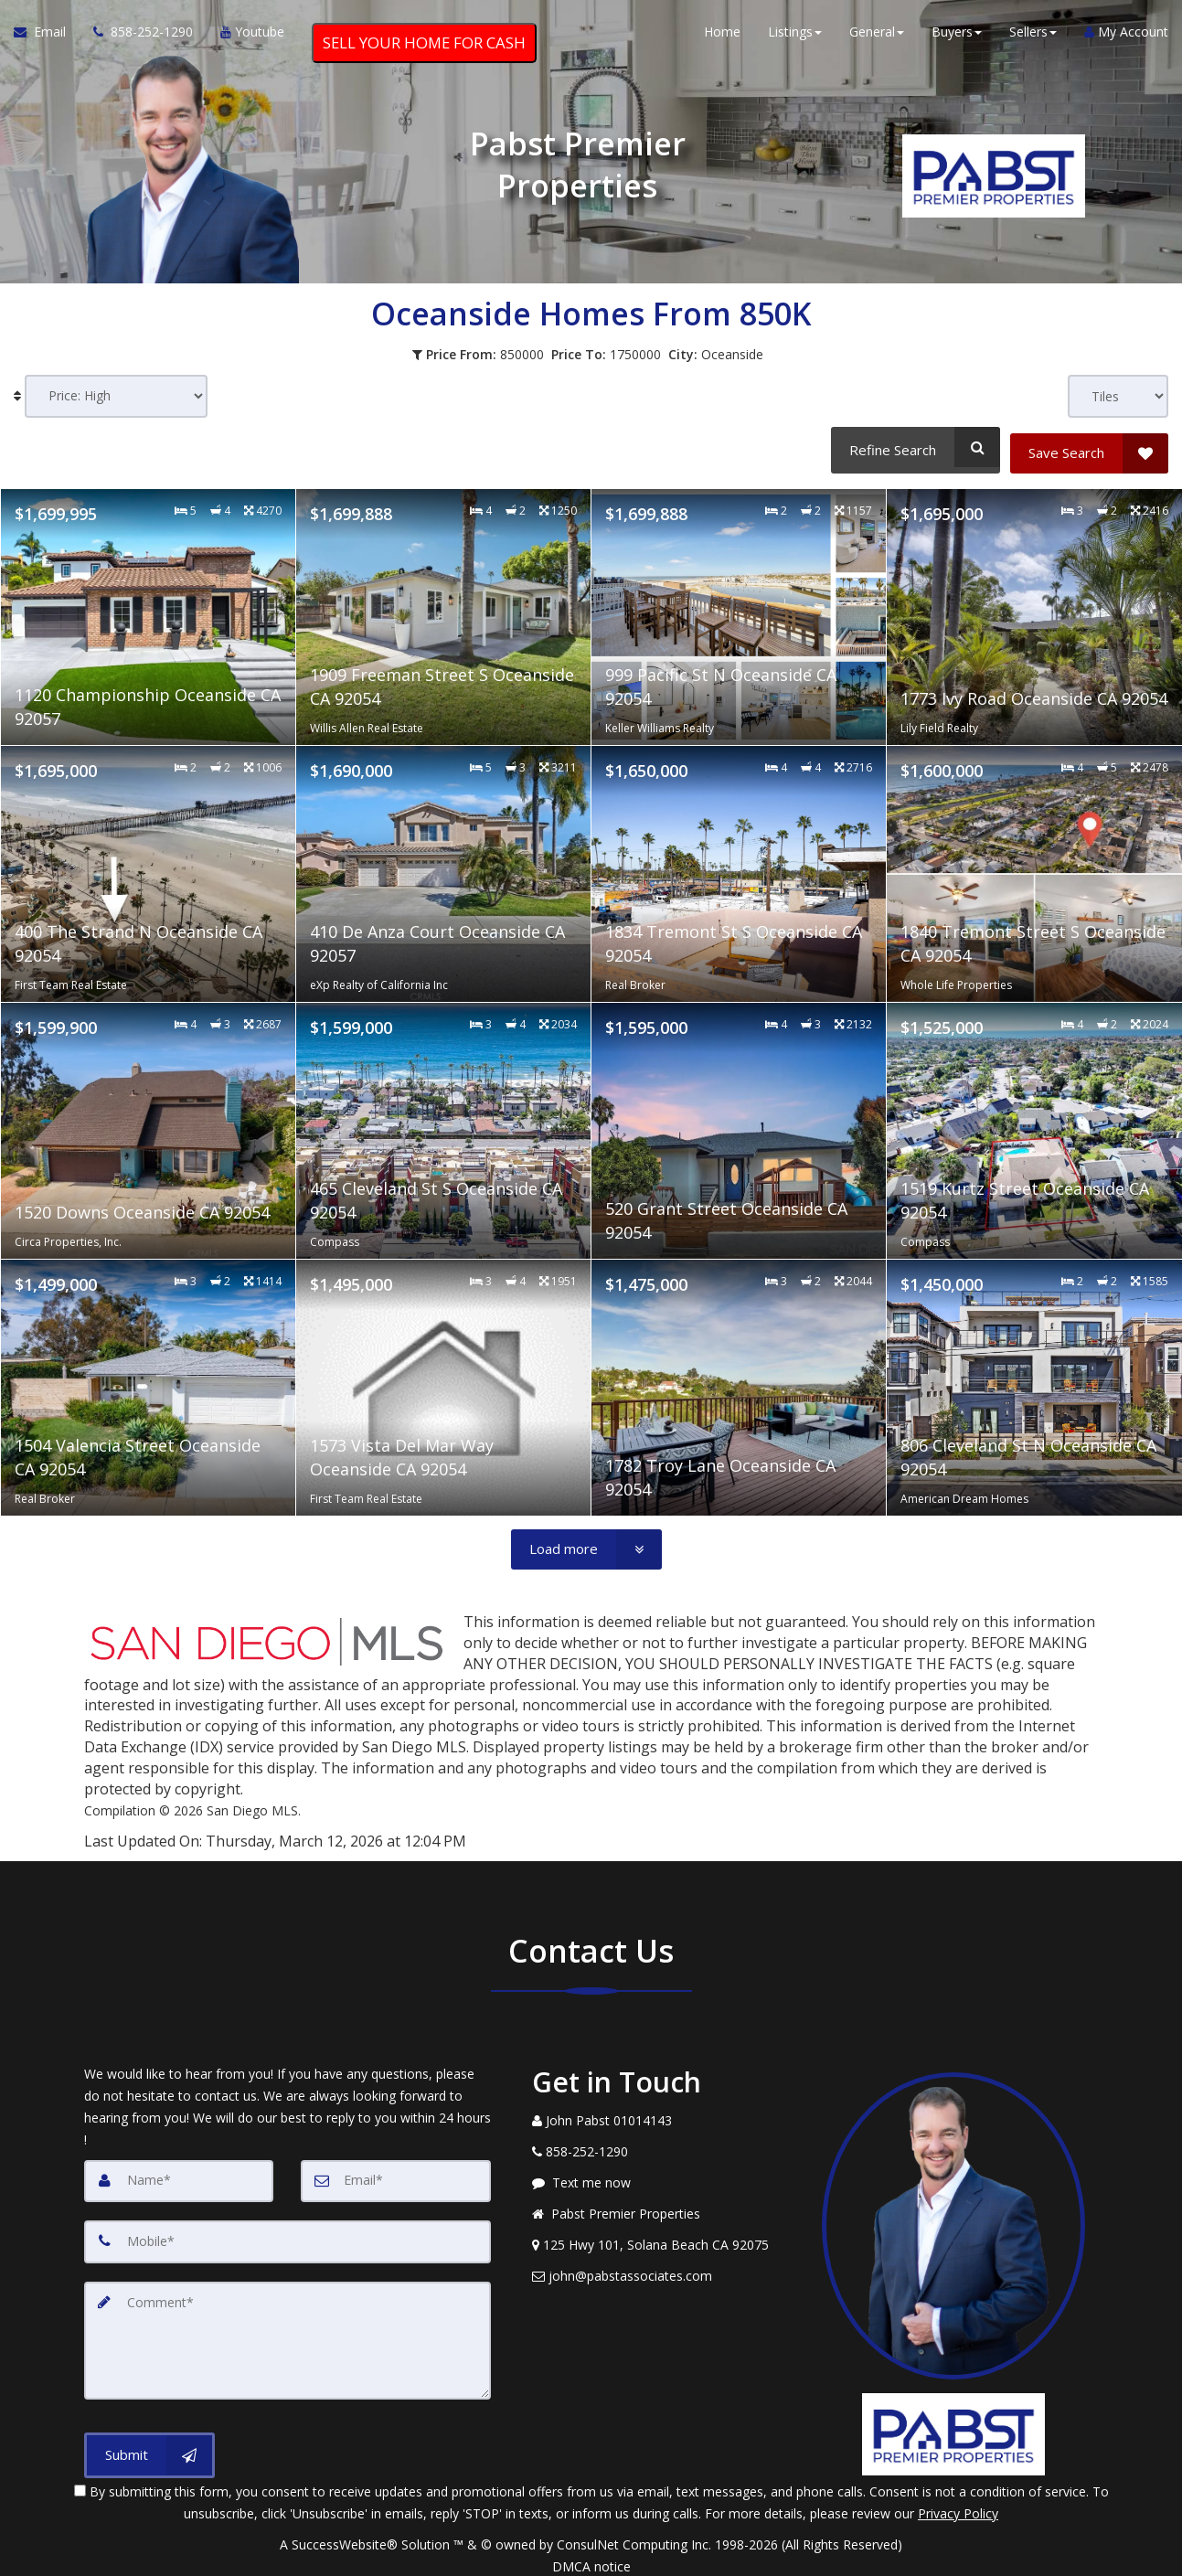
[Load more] (586, 1543)
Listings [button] (795, 36)
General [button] (876, 36)
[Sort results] (116, 396)
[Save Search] (1089, 447)
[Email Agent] (47, 36)
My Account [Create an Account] (1126, 36)
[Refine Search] (912, 447)
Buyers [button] (957, 36)
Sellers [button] (1033, 36)
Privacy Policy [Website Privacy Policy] (958, 2502)
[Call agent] (143, 36)
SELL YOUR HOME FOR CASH (424, 47)
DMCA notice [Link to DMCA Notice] (591, 2555)
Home (722, 36)
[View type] (1118, 396)
